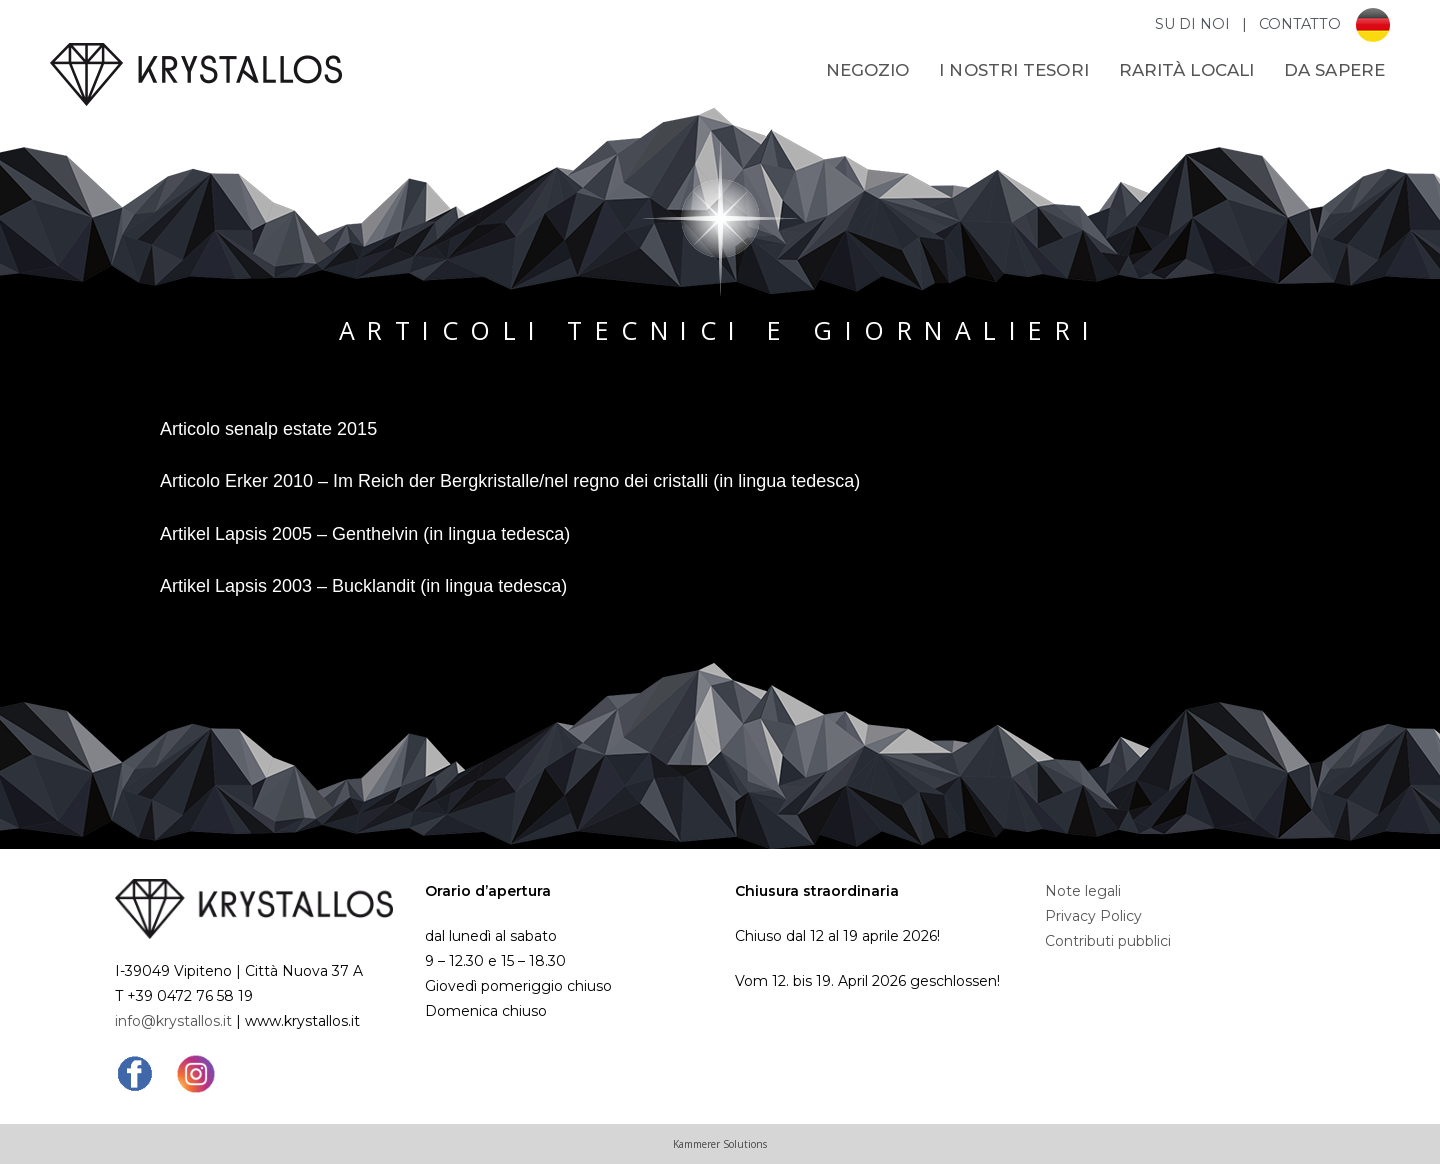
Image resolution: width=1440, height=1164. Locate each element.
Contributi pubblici (1108, 941)
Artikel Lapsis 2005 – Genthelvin (289, 534)
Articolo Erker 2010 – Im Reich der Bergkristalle (349, 481)
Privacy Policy (1093, 916)
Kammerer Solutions (720, 1144)
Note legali (1083, 891)
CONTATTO (1300, 24)
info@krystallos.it (173, 1021)
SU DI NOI (1194, 24)
